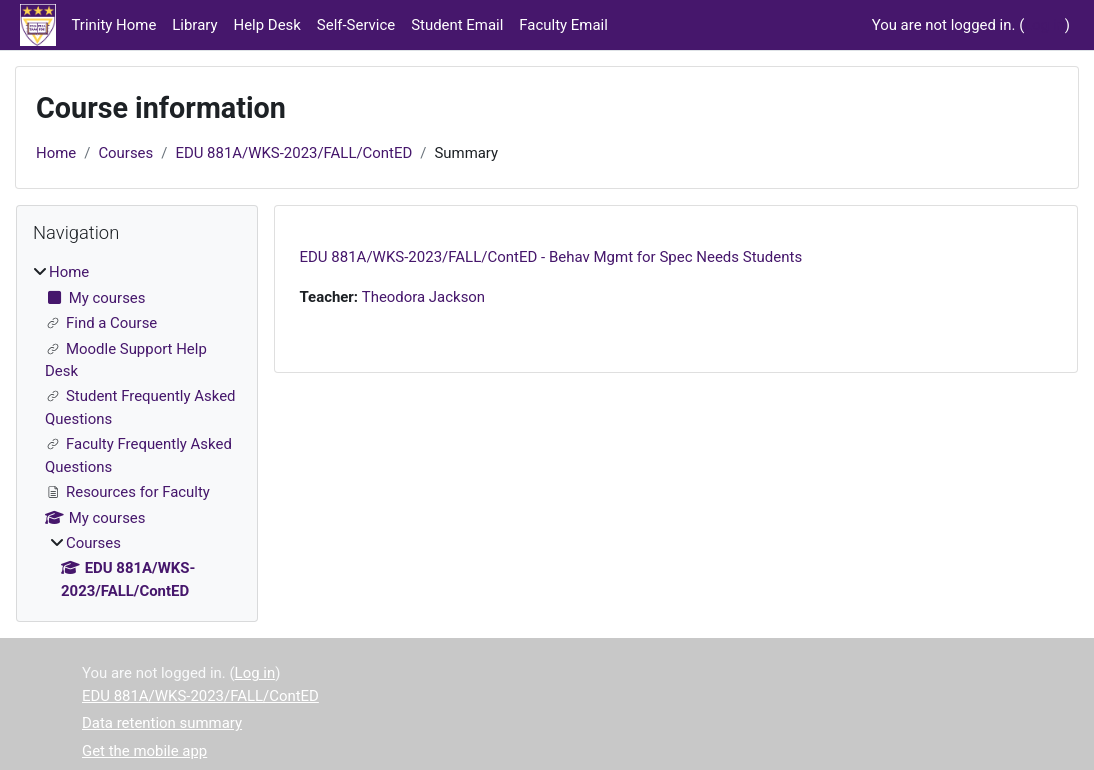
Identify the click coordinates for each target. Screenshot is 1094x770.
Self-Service (356, 25)
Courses (125, 153)
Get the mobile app (144, 751)
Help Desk (267, 25)
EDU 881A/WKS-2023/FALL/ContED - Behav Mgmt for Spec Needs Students (551, 257)
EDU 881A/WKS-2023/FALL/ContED (293, 153)
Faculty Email (563, 25)
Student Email (457, 25)
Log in (1044, 25)
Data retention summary (162, 723)
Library (194, 25)
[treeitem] (137, 431)
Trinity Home (114, 25)
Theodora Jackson (423, 297)
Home (56, 153)
